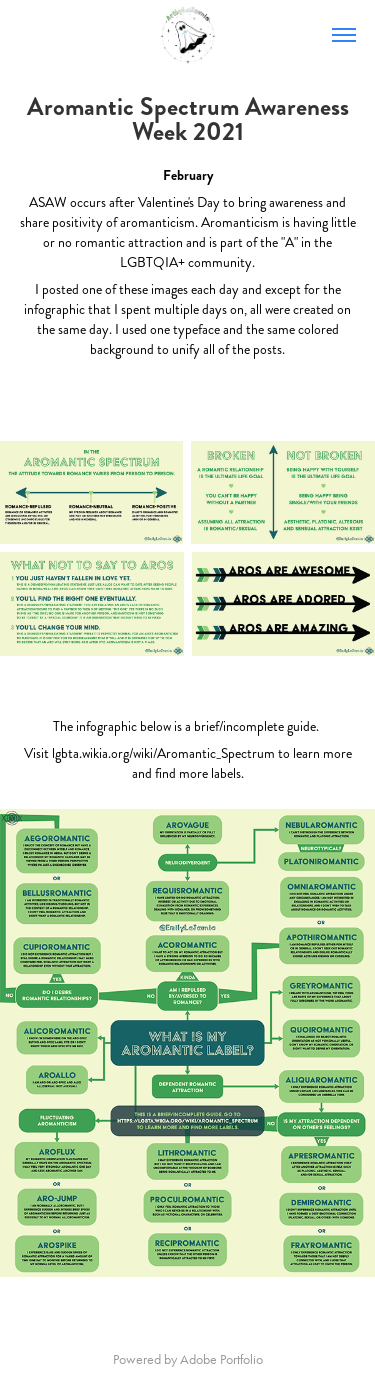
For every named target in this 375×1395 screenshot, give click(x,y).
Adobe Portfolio (221, 1359)
